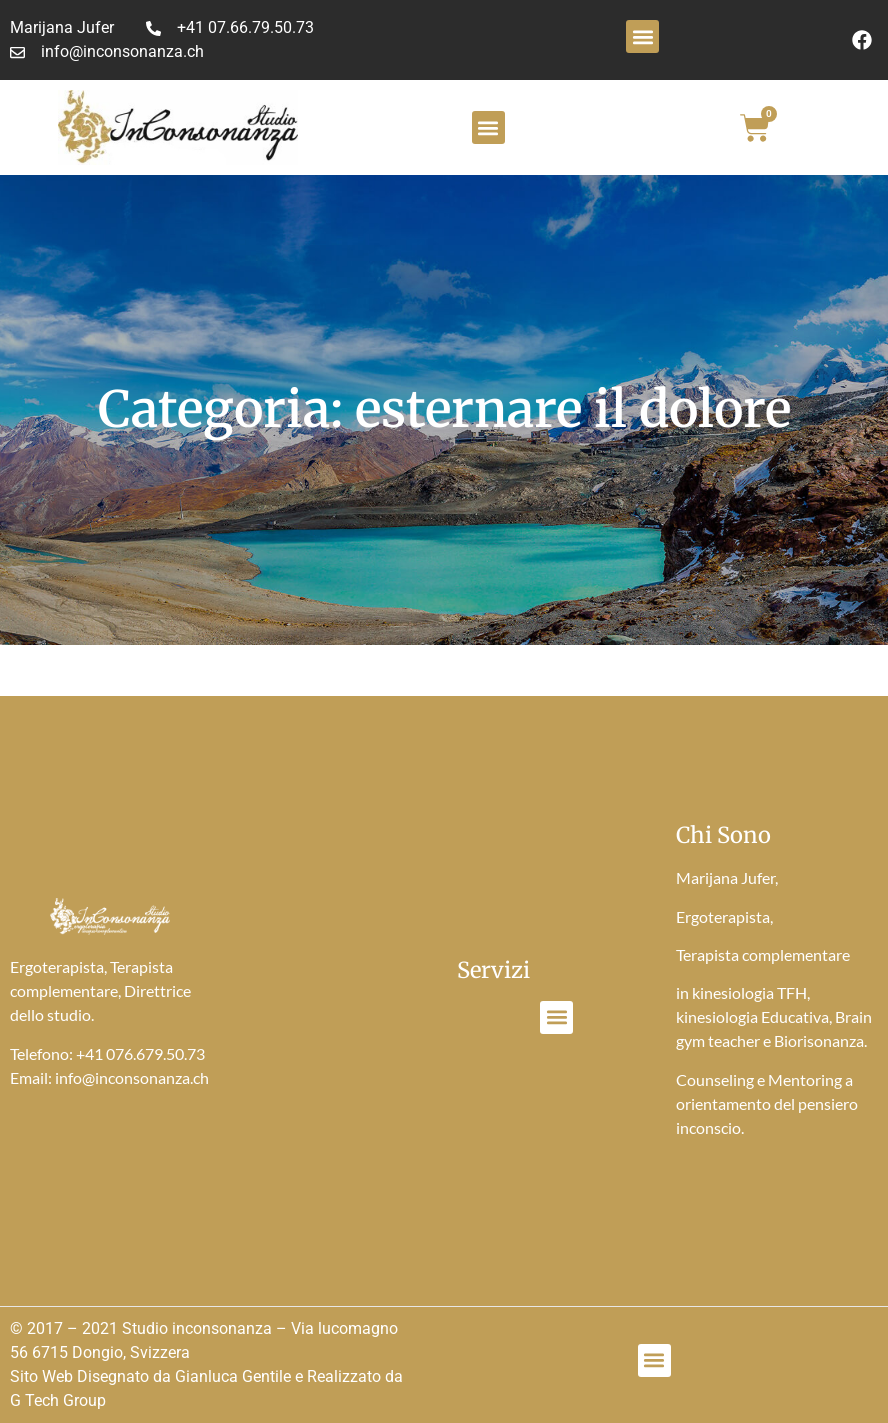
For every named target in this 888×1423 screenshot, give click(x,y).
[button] (642, 36)
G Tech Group (58, 1400)
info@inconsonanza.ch (132, 1077)
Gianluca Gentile (233, 1376)
